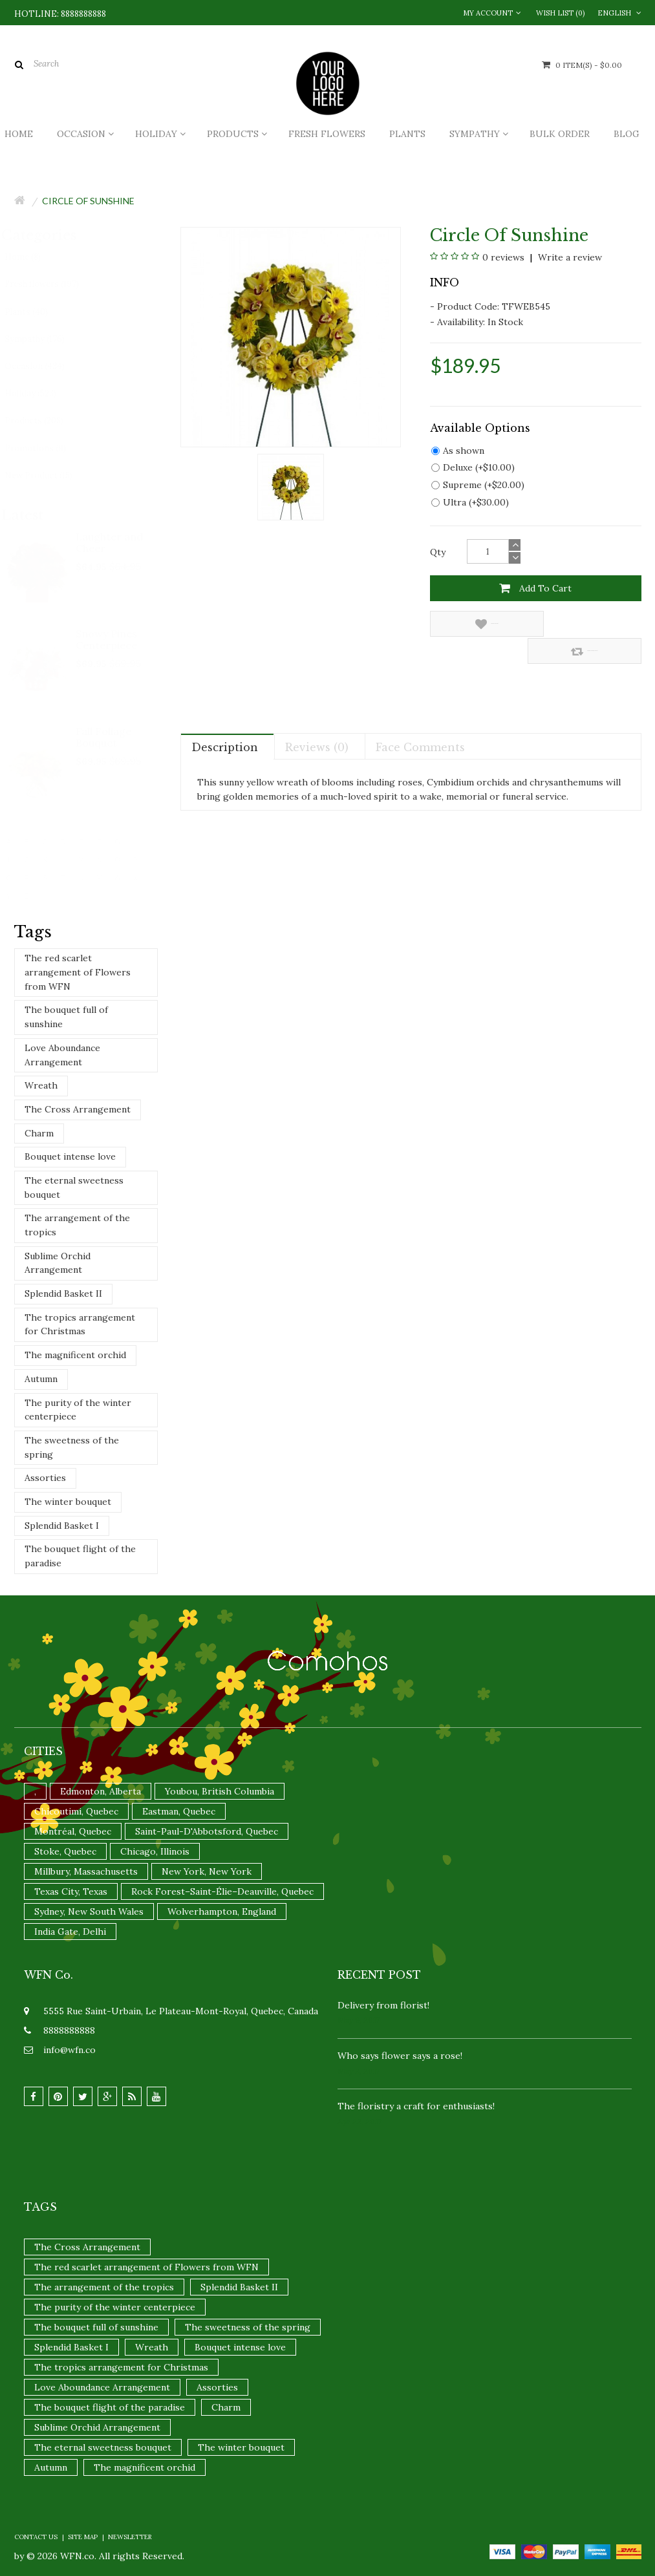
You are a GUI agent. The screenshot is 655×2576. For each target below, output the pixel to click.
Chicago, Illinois (154, 1851)
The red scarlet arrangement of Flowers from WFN (78, 972)
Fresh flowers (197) (53, 284)
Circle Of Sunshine (88, 200)
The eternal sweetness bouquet (74, 1187)
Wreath (41, 1085)
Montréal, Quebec (72, 1831)
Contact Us (36, 2537)
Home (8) (34, 256)
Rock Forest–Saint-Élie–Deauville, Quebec (222, 1891)
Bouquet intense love (70, 1156)
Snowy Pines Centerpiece (107, 639)
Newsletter (130, 2537)
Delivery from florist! (383, 2005)
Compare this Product (589, 624)
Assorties (45, 1478)
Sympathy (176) (46, 339)
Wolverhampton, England (221, 1911)
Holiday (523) (42, 393)
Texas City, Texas (70, 1891)
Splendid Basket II (63, 1293)
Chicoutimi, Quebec (76, 1811)
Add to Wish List (479, 624)
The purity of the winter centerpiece (78, 1410)
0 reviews (503, 257)
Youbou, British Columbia (219, 1791)
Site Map (83, 2537)
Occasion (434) (46, 366)
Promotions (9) (47, 448)
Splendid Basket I (62, 1525)
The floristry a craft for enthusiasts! (416, 2106)
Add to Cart (535, 588)
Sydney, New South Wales (89, 1911)
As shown (457, 450)
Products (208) (45, 420)
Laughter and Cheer (110, 542)
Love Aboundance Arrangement (62, 1055)
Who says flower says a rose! (400, 2055)
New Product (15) (50, 475)
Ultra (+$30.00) (470, 502)
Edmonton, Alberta (100, 1791)
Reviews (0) (317, 720)
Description (224, 720)
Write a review (568, 257)
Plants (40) (37, 311)
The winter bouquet (68, 1501)
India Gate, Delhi (70, 1931)
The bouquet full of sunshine (66, 1017)
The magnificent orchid (75, 1355)
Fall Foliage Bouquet (104, 737)
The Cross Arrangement (78, 1109)
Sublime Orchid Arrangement (58, 1263)
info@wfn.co (69, 2050)
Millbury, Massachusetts (86, 1871)
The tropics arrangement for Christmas (80, 1324)
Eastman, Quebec (178, 1811)
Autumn (41, 1379)
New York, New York (207, 1871)
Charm (39, 1133)
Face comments (420, 720)
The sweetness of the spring (72, 1447)
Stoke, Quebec (65, 1851)
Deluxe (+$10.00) (473, 467)
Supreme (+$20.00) (477, 485)
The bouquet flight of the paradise (80, 1556)
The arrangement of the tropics (77, 1225)
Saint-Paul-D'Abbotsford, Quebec (206, 1831)
